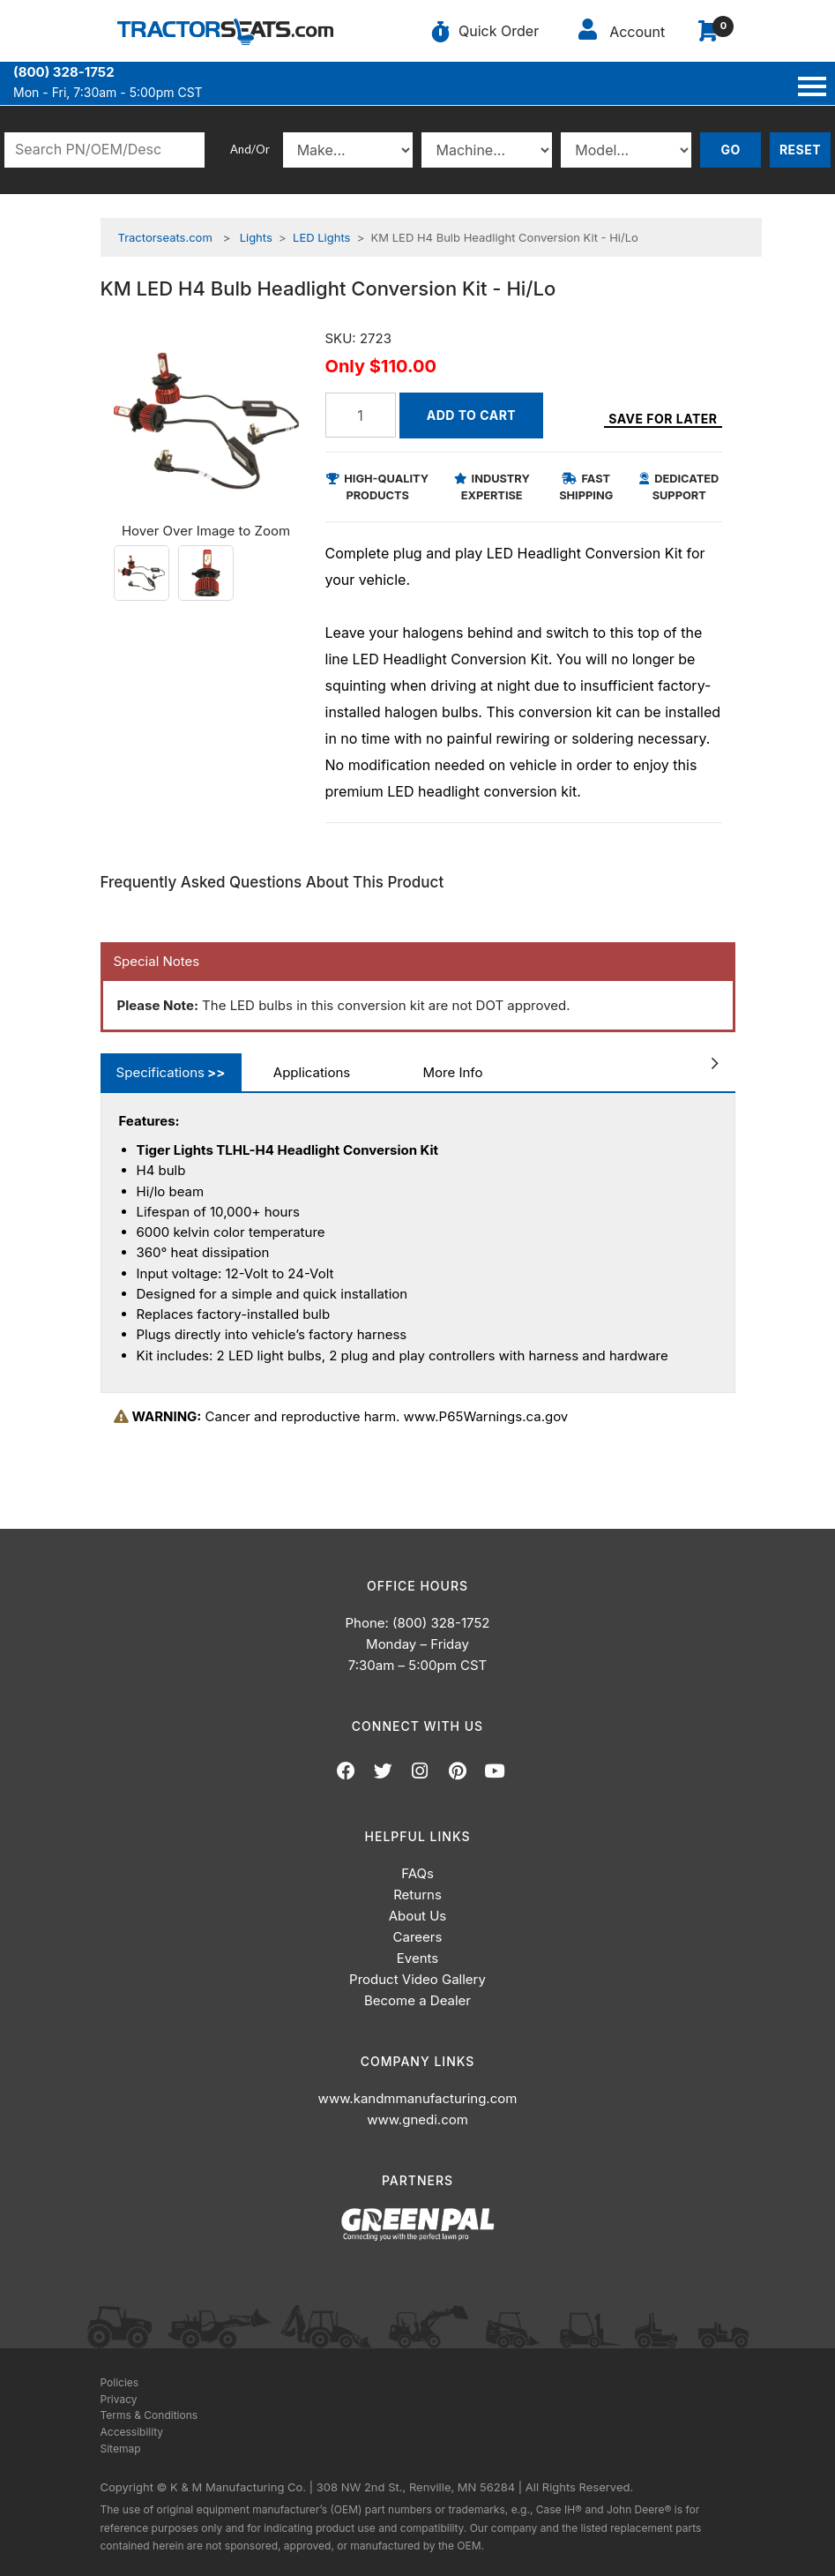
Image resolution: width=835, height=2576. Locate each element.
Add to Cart (471, 415)
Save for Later (662, 418)
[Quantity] (360, 415)
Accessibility (132, 2431)
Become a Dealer (417, 2000)
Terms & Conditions (149, 2415)
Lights (256, 237)
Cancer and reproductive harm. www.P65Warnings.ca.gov (341, 1416)
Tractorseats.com (165, 237)
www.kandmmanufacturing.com (418, 2098)
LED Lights (321, 237)
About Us (418, 1915)
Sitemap (121, 2448)
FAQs (417, 1873)
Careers (418, 1936)
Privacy (119, 2399)
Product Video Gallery (417, 1979)
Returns (417, 1894)
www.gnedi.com (417, 2119)
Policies (120, 2382)
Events (417, 1958)
